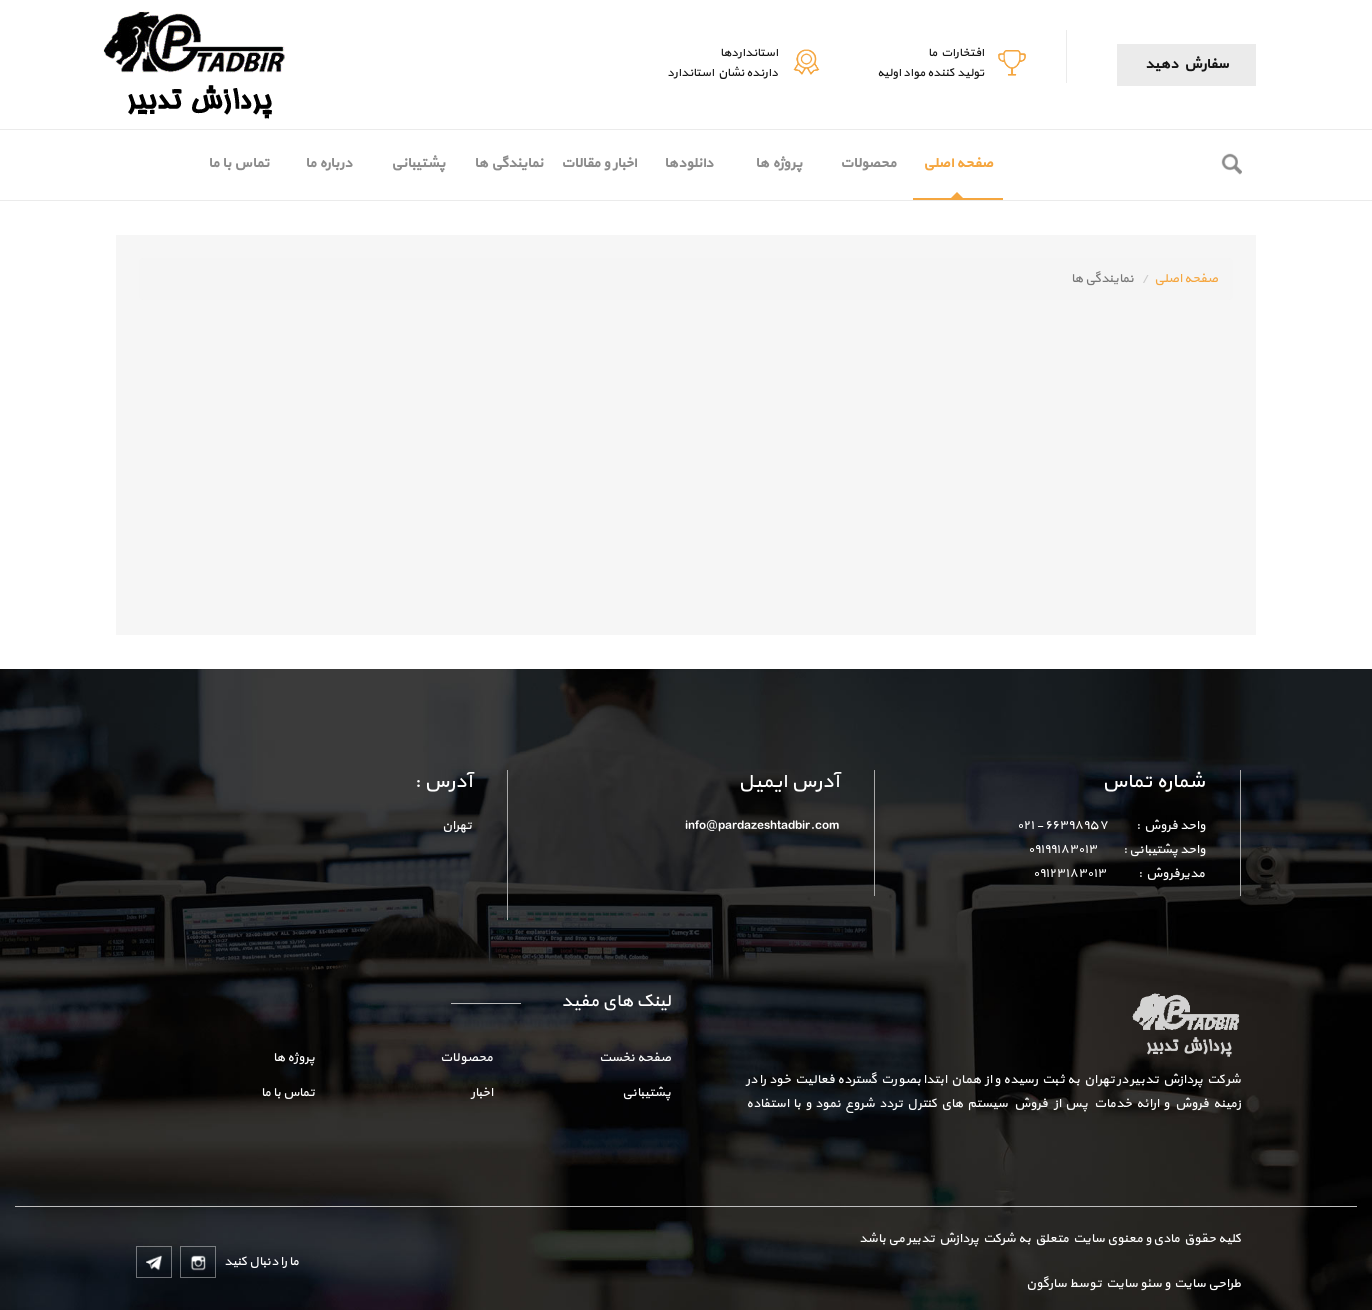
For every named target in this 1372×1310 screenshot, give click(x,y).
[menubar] (598, 165)
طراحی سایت (1205, 1284)
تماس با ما (238, 163)
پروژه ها (778, 163)
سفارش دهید (1186, 64)
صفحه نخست (635, 1058)
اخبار (482, 1093)
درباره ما (328, 163)
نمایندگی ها (508, 163)
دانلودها (688, 163)
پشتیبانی (418, 163)
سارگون (1047, 1284)
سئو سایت (1133, 1284)
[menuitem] (958, 165)
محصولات (868, 163)
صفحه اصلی (958, 163)
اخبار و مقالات (598, 163)
